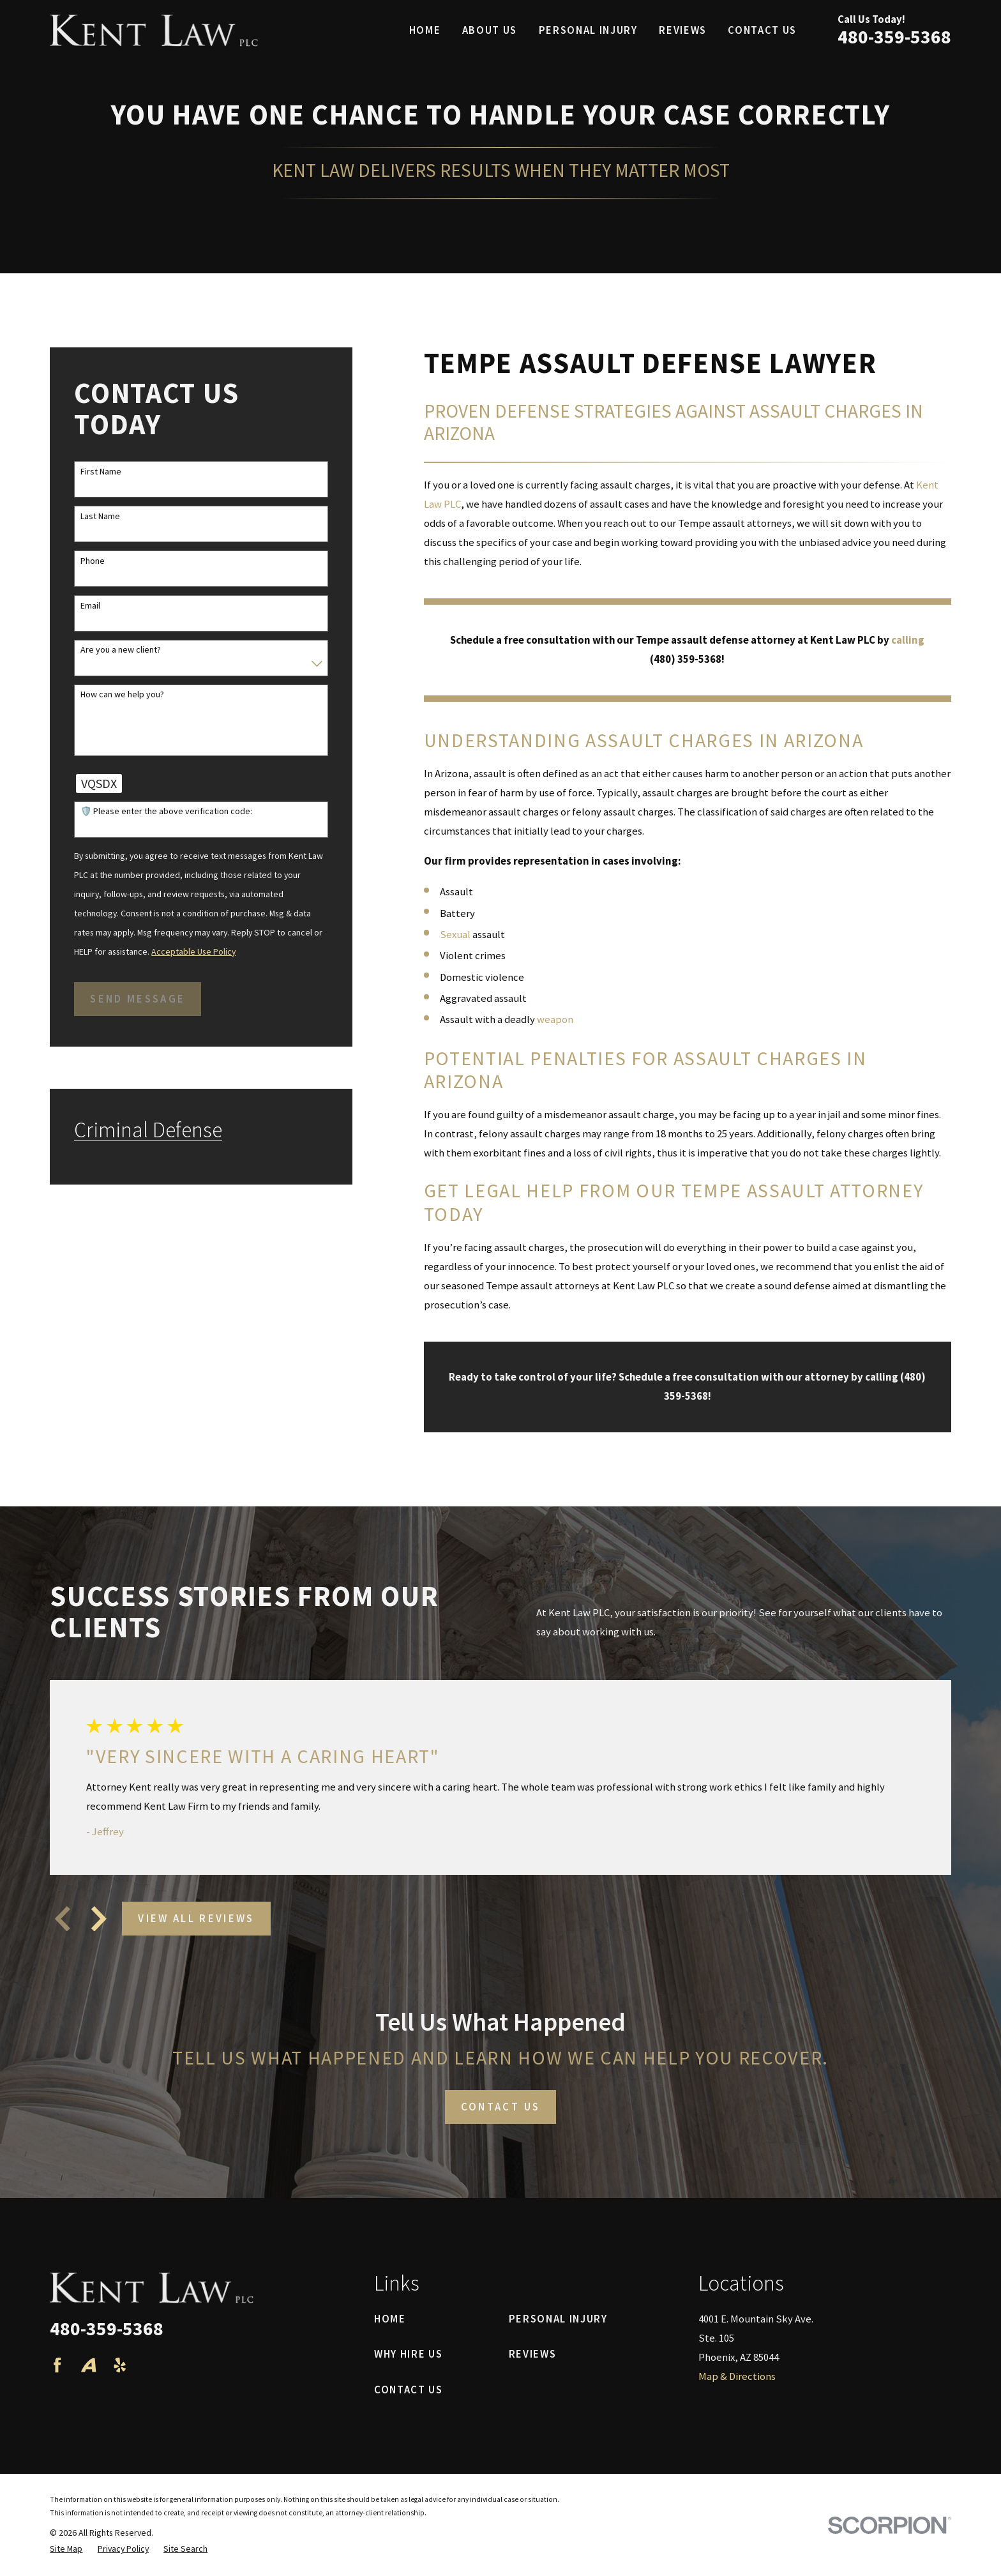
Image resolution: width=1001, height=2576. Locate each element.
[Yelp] (119, 2365)
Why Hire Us (408, 2354)
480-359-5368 (894, 37)
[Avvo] (88, 2365)
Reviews (533, 2354)
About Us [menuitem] (489, 30)
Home (390, 2319)
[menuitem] (66, 2549)
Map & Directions (737, 2376)
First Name (100, 471)
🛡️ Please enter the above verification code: (166, 811)
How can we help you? (122, 694)
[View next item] (99, 1919)
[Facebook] (57, 2365)
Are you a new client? (120, 649)
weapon (555, 1019)
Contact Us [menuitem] (762, 30)
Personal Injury (558, 2319)
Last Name (100, 516)
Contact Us (408, 2390)
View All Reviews (196, 1918)
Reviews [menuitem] (683, 30)
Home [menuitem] (425, 30)
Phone (92, 561)
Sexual (455, 934)
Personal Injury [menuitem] (588, 30)
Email (90, 605)
